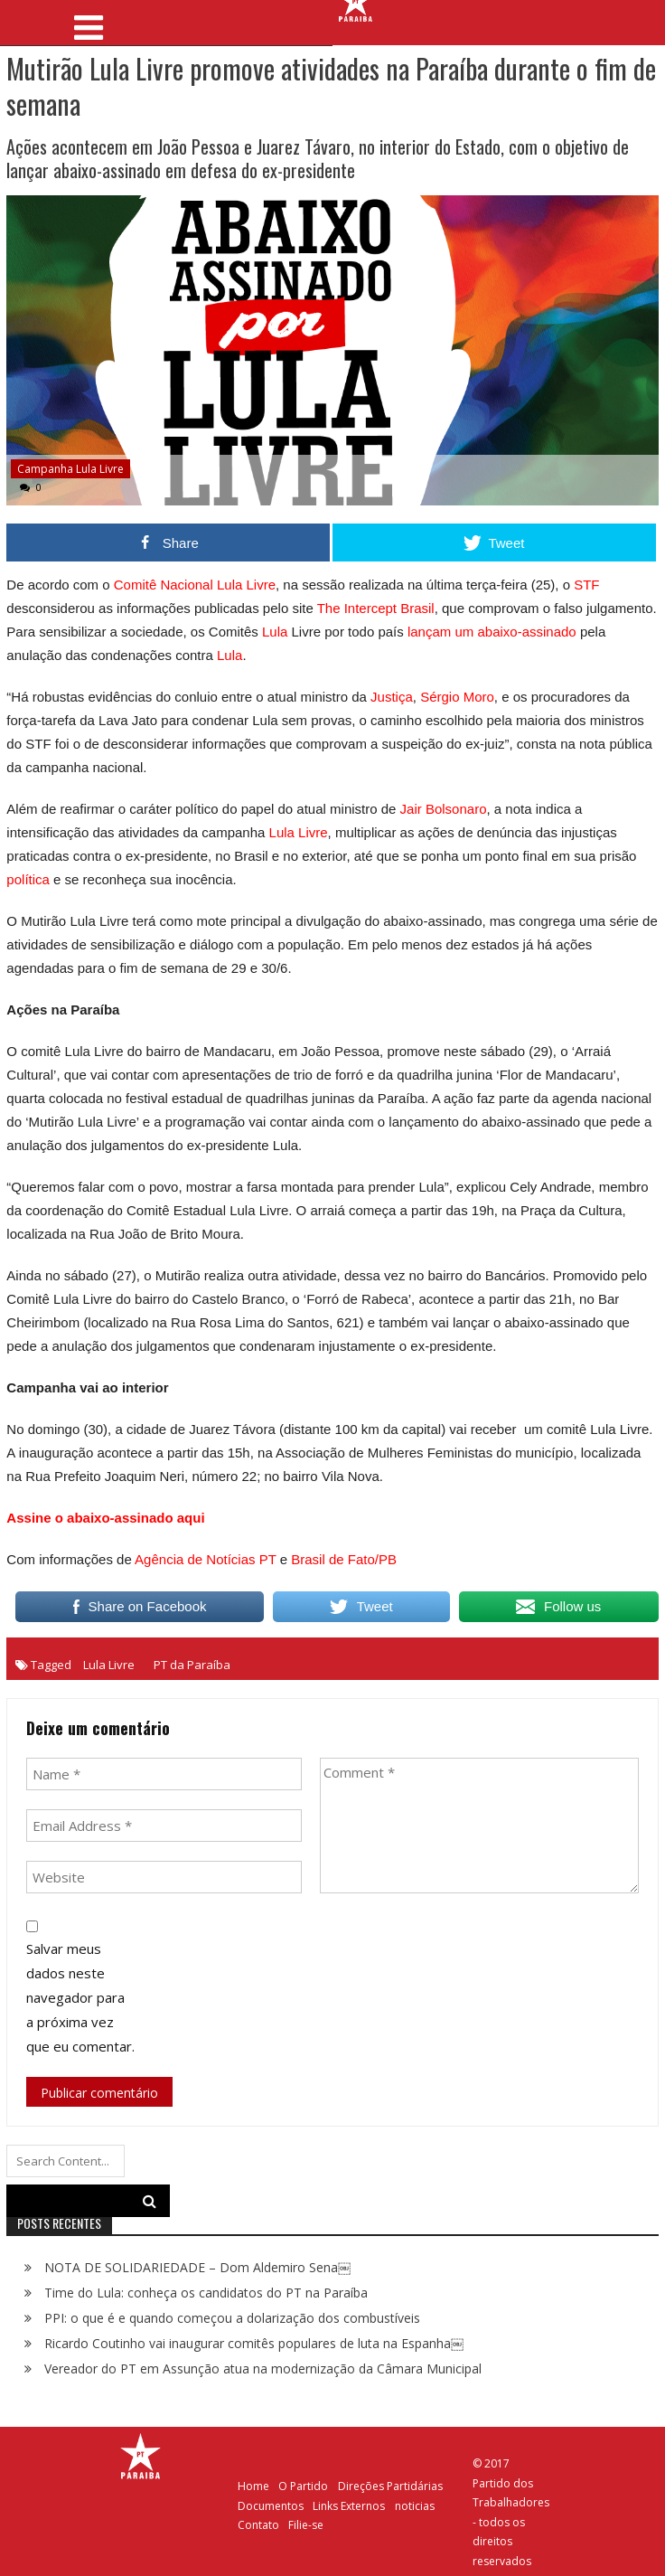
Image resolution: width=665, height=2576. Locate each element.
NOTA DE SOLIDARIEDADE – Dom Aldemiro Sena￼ (197, 2267)
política (28, 879)
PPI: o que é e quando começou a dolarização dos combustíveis (232, 2317)
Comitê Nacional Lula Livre (195, 584)
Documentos (271, 2506)
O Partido (303, 2486)
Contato (258, 2525)
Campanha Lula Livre (70, 469)
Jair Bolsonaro (443, 808)
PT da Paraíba (192, 1664)
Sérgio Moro (457, 696)
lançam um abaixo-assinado (491, 631)
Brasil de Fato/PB (344, 1559)
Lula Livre (298, 832)
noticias (415, 2506)
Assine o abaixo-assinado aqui (105, 1517)
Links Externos (349, 2506)
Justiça (391, 696)
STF (586, 584)
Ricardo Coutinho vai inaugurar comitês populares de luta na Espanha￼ (254, 2343)
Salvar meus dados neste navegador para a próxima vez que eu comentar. (80, 1997)
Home (253, 2486)
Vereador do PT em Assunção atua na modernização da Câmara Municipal (263, 2368)
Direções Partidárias (390, 2486)
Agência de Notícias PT (205, 1559)
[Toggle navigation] (89, 22)
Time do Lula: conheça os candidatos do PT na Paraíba (206, 2292)
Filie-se (305, 2525)
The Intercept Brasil (374, 608)
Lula (274, 631)
